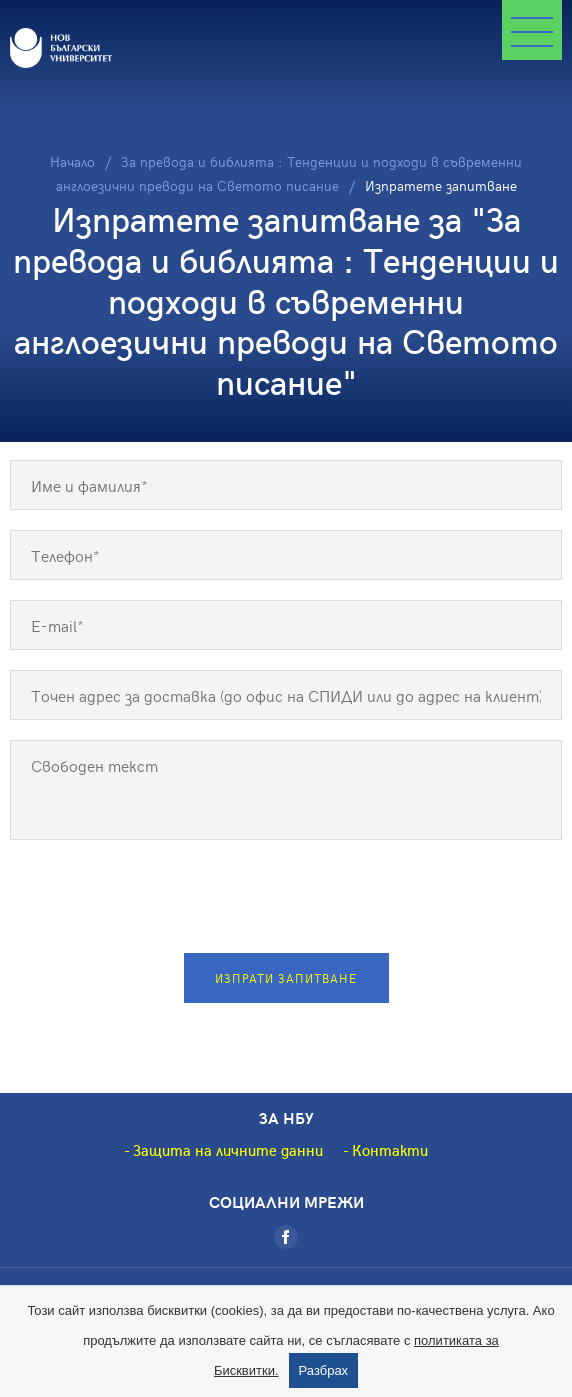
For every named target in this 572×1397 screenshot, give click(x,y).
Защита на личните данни (228, 1150)
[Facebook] (286, 1237)
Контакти (390, 1150)
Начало (72, 161)
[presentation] (286, 899)
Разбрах (324, 1370)
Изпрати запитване (286, 978)
